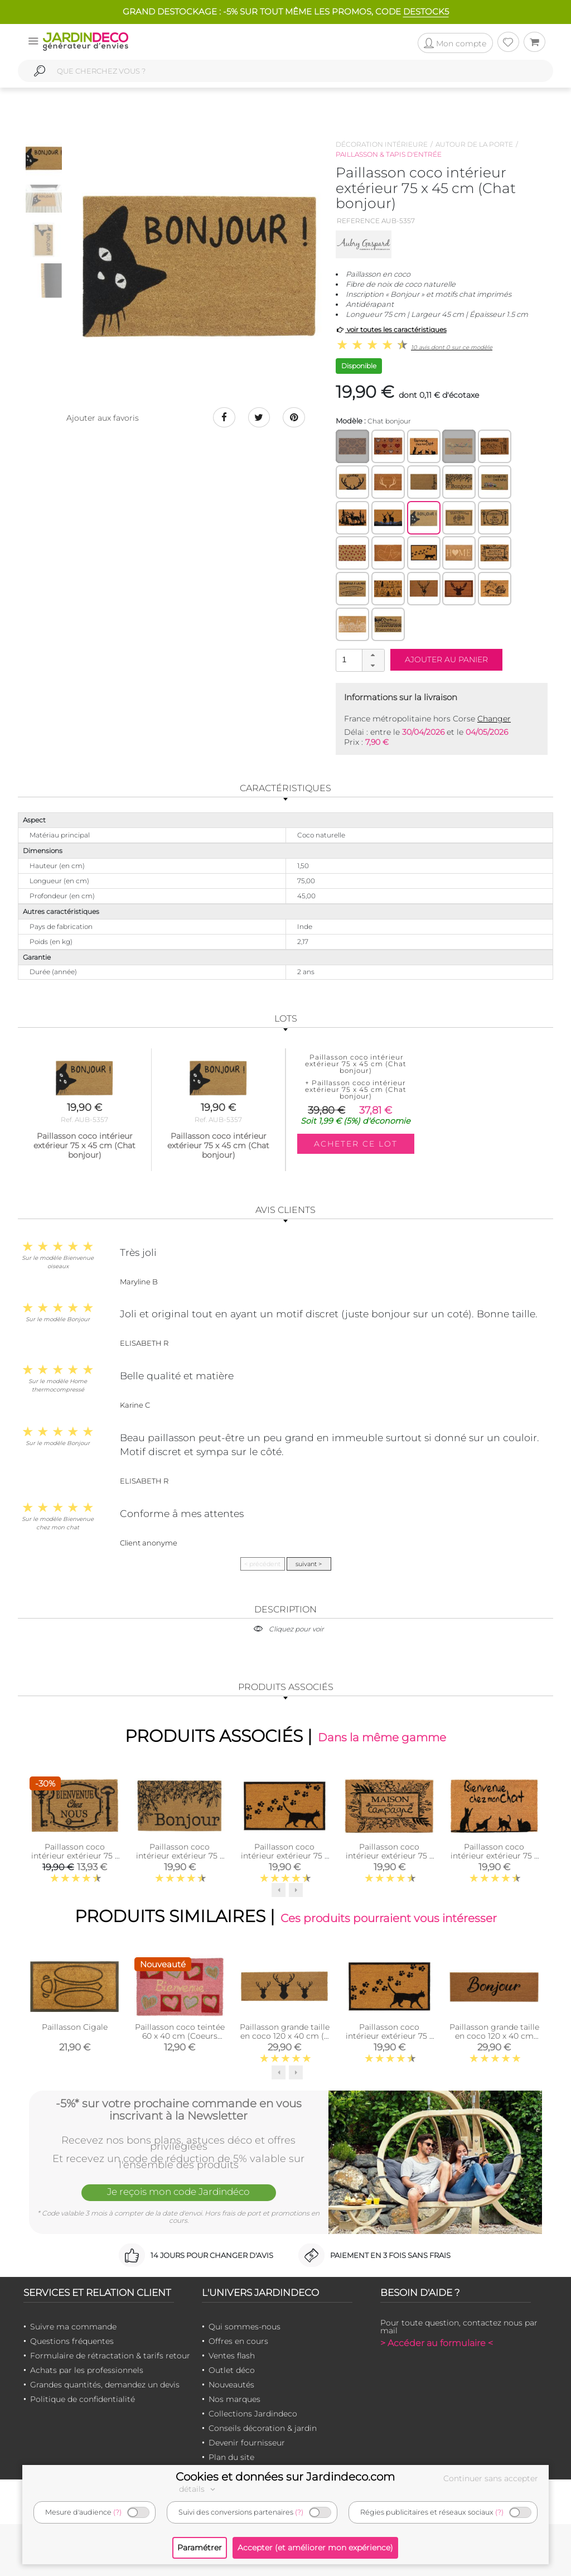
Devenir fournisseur (247, 2443)
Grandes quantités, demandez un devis (105, 2385)
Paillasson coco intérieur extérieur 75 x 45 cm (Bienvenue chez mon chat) (494, 1859)
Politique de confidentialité (82, 2399)
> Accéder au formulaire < (436, 2343)
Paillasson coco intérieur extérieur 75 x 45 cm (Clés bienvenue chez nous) (75, 1859)
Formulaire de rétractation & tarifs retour (110, 2356)
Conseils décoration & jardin (263, 2428)
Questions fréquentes (72, 2341)
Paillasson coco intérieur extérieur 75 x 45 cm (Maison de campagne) (389, 1859)
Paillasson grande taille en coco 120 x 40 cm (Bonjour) (494, 2036)
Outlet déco (232, 2370)
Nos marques (234, 2399)
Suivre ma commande (73, 2327)
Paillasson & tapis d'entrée (389, 154)
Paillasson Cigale (75, 2027)
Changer (494, 719)
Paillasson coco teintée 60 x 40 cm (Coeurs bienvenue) (180, 2036)
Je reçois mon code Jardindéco (178, 2191)
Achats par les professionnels (86, 2370)
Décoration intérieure (382, 144)
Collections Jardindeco (253, 2414)
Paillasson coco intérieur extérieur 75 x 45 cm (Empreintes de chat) (284, 1859)
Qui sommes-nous (244, 2327)
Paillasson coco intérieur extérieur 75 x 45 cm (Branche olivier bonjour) (180, 1859)
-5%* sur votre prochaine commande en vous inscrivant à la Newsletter (179, 2109)
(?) (117, 2512)
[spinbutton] (359, 659)
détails (198, 2489)
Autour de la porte (474, 144)
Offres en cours (238, 2341)
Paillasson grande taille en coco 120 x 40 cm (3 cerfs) (285, 2036)
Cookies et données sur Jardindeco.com (285, 2476)
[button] (373, 655)
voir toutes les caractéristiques (391, 329)
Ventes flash (232, 2356)
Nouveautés (231, 2385)
